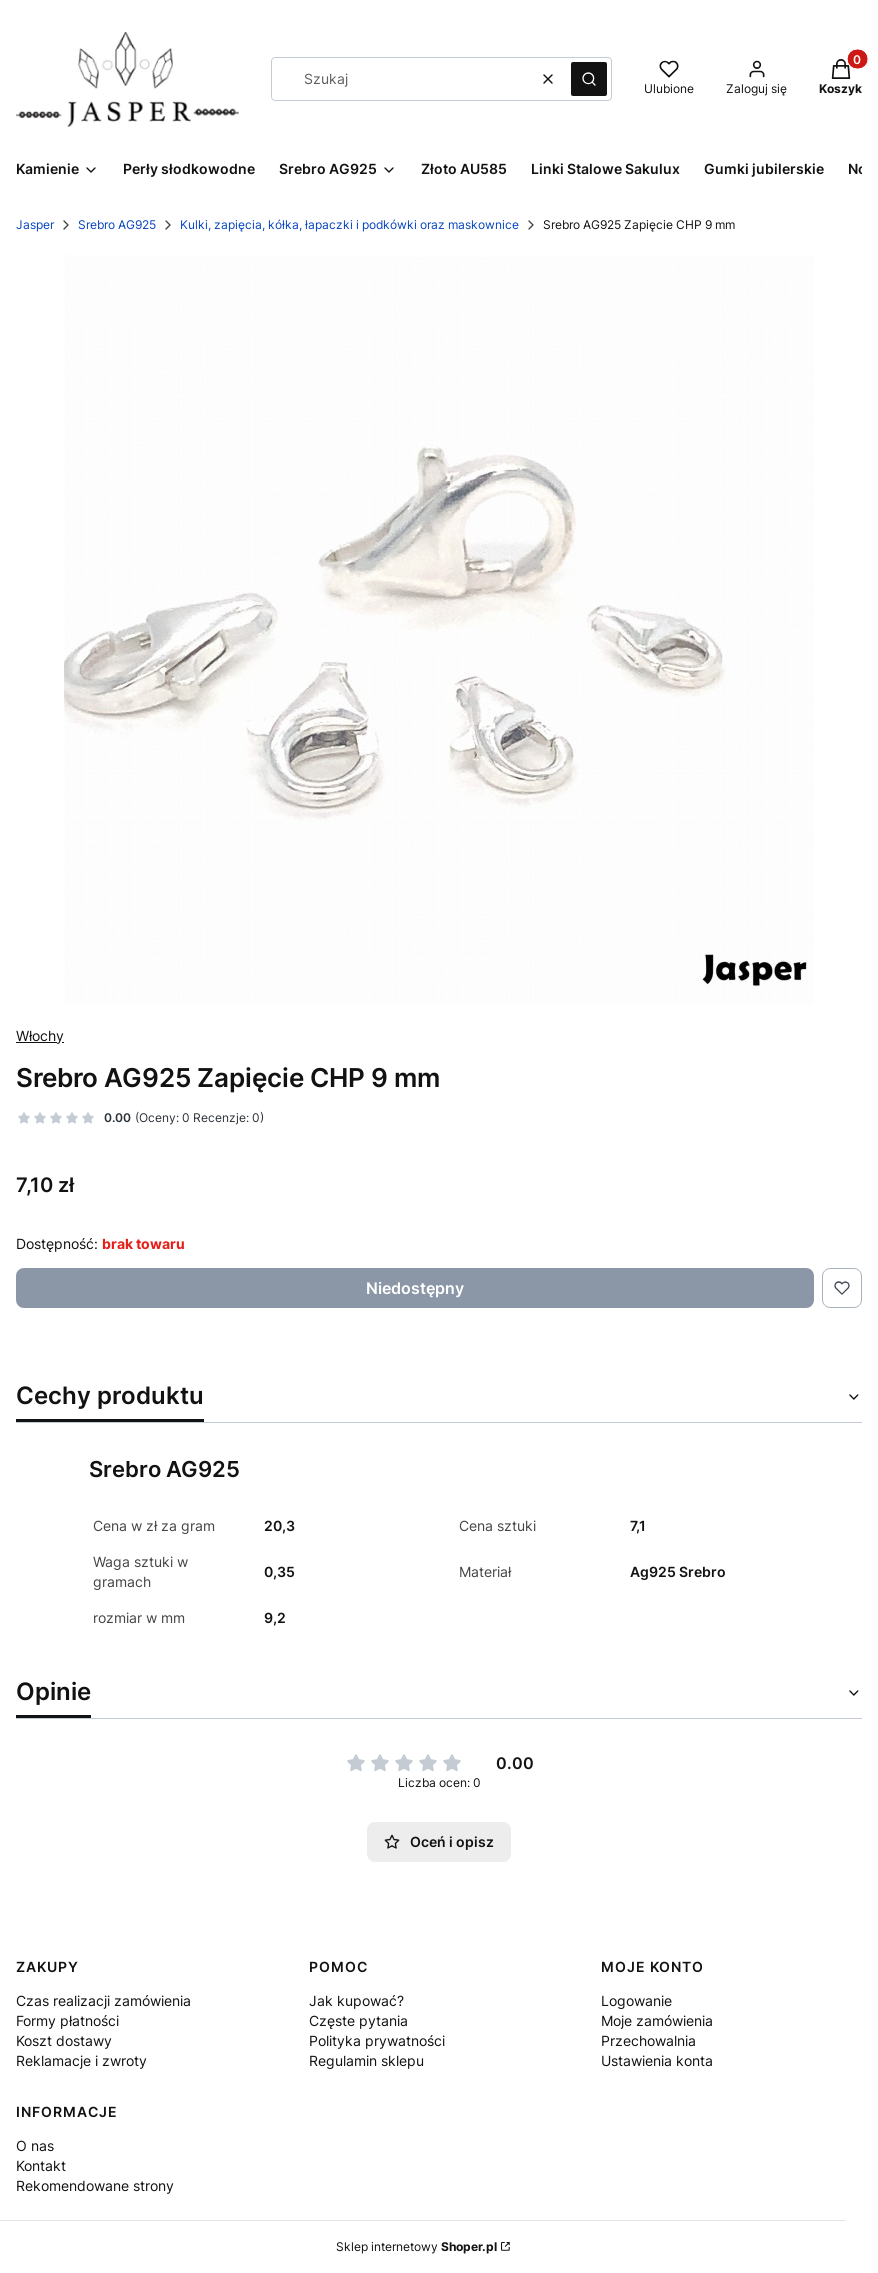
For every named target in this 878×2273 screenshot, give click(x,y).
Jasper (35, 224)
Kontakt (41, 2165)
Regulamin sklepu (366, 2060)
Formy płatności (67, 2020)
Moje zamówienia (657, 2020)
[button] (589, 79)
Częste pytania (358, 2020)
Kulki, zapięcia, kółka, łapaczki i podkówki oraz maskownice (349, 224)
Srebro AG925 (117, 224)
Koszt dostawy (64, 2040)
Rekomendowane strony (95, 2185)
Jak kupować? (356, 2000)
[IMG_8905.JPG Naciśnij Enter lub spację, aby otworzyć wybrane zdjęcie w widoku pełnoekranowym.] (439, 630)
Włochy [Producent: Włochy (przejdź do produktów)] (40, 1035)
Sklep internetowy (416, 2246)
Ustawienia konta (657, 2060)
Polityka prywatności (377, 2040)
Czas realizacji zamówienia (103, 2000)
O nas (35, 2145)
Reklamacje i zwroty (81, 2060)
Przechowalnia (648, 2040)
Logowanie (636, 2000)
